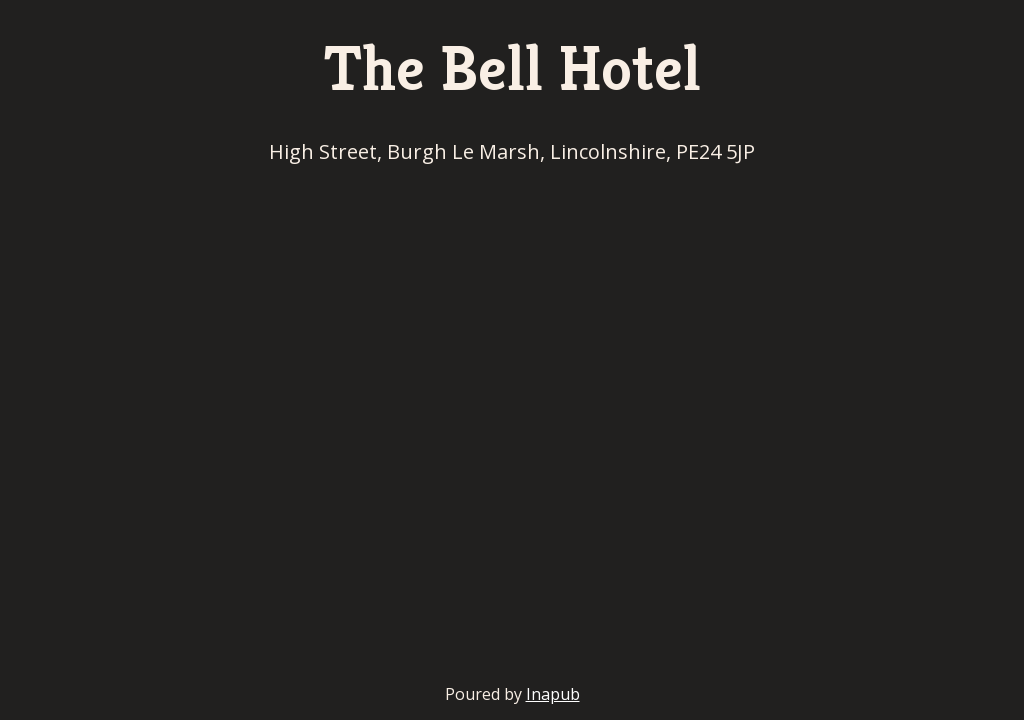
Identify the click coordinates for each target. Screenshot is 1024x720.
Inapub (553, 694)
